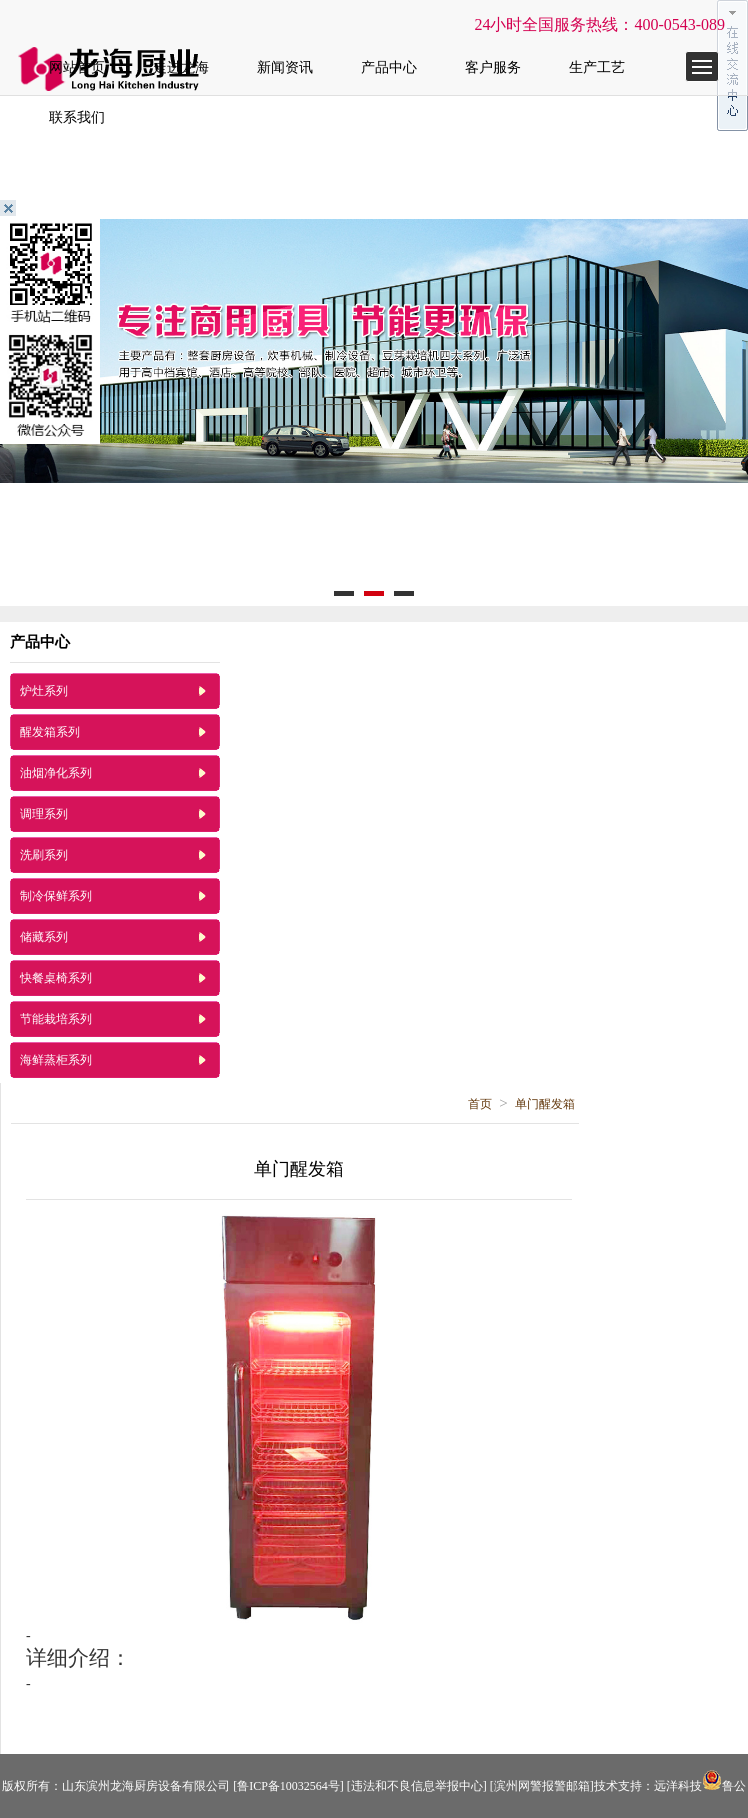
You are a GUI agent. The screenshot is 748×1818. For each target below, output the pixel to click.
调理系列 (44, 814)
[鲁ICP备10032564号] (288, 1786)
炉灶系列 (44, 691)
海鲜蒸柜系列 (56, 1060)
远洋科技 (678, 1786)
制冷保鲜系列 (56, 896)
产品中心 (389, 67)
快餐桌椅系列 (56, 978)
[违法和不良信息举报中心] (417, 1786)
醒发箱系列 (50, 732)
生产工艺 (597, 67)
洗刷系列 (44, 855)
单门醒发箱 (545, 1104)
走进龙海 (181, 67)
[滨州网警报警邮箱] (542, 1786)
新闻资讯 (285, 67)
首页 (480, 1104)
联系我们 (77, 117)
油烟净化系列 (56, 773)
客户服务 (493, 67)
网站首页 (77, 67)
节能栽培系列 (56, 1019)
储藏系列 (44, 937)
